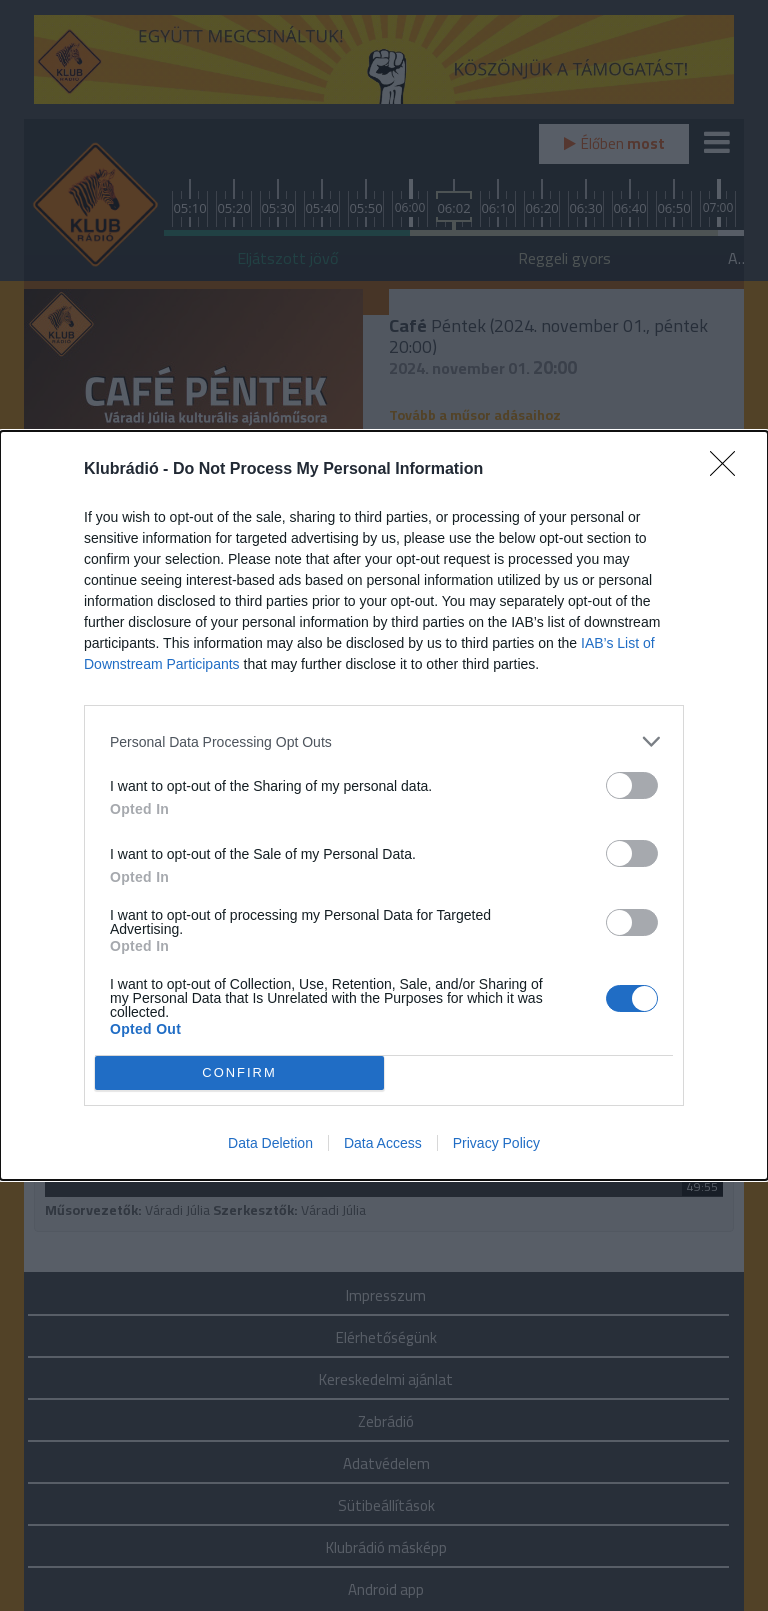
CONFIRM (239, 1073)
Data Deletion (270, 1143)
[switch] (632, 785)
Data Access (383, 1143)
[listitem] (384, 741)
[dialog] (384, 805)
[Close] (729, 470)
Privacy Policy (496, 1143)
